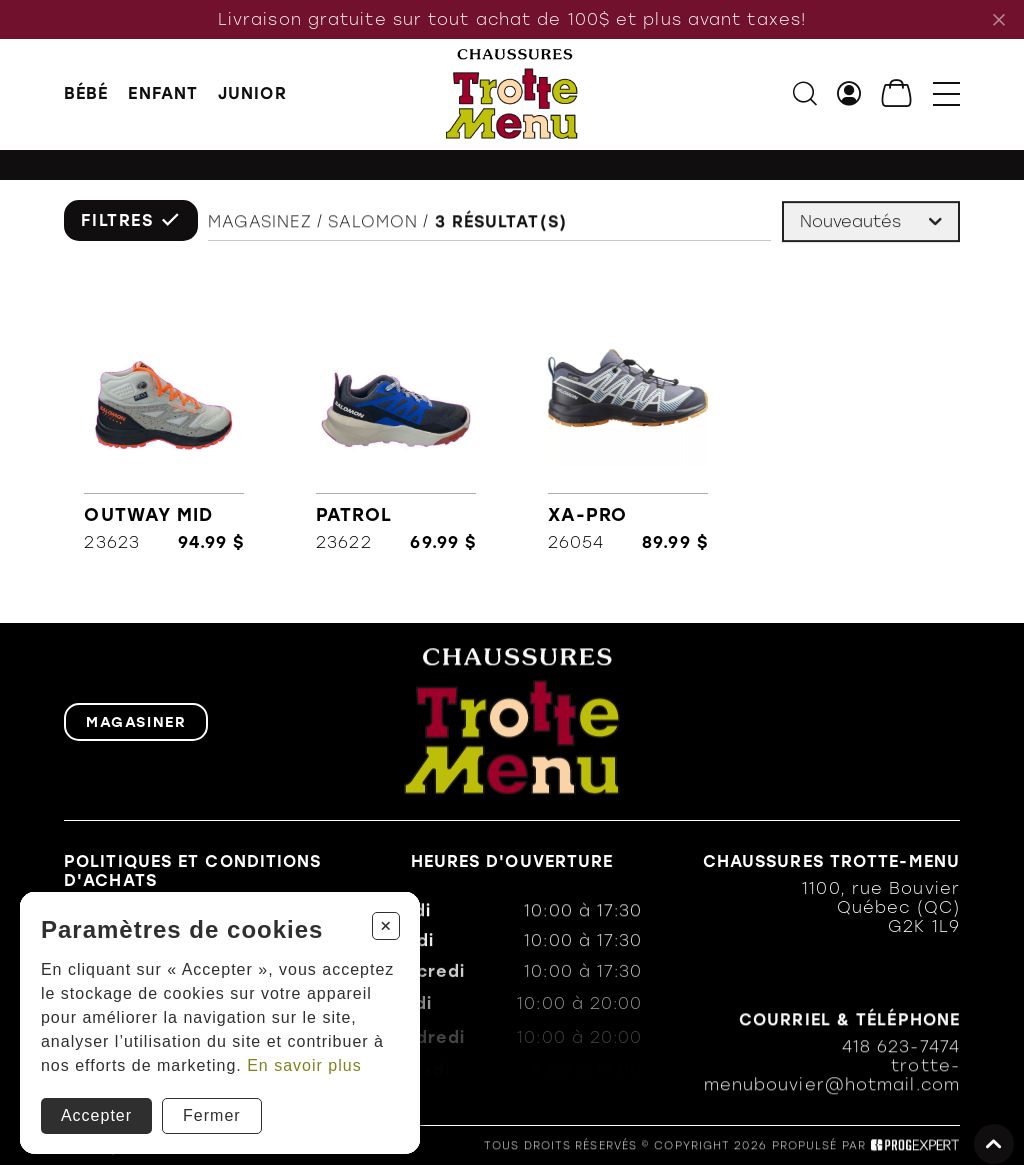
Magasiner (136, 724)
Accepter (96, 1115)
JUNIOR (252, 94)
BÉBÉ (86, 94)
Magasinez (260, 226)
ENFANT (163, 94)
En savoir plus (304, 1065)
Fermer (212, 1115)
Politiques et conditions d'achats (192, 874)
